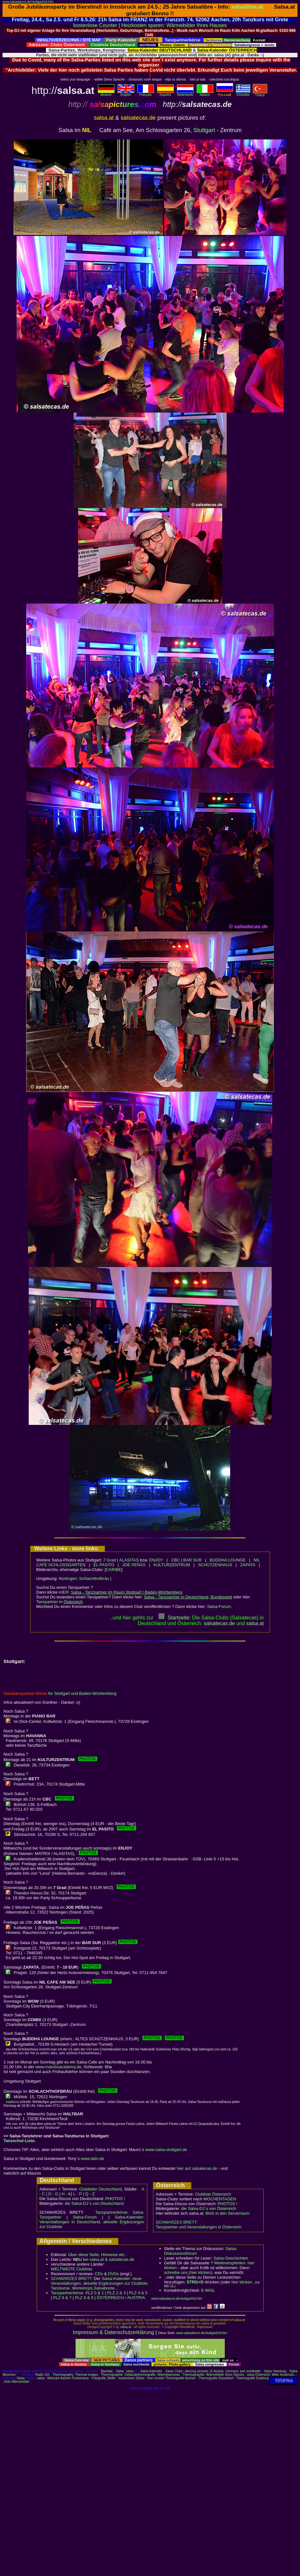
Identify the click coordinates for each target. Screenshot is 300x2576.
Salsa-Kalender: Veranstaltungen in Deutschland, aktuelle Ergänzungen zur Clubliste (92, 2222)
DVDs (113, 2273)
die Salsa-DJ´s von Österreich (208, 2208)
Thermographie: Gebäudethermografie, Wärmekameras (140, 2374)
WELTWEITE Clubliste (71, 2269)
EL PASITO (103, 1564)
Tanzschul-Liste (19, 2140)
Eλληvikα (243, 93)
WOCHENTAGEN (219, 2199)
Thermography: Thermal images (75, 2374)
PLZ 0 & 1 (94, 2292)
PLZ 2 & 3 (116, 2292)
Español (165, 93)
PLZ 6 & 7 (62, 2297)
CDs (99, 2273)
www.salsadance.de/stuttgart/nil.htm (28, 2)
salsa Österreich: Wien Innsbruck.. (271, 2374)
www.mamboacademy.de (58, 2066)
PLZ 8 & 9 (84, 2297)
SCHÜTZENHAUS (215, 1564)
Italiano (205, 93)
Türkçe (260, 93)
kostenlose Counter (95, 25)
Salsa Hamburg (275, 2371)
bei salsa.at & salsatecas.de (103, 2259)
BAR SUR (192, 1560)
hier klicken (241, 2282)
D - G (53, 2193)
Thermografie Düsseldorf (216, 2378)
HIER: (120, 1592)
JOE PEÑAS (134, 1564)
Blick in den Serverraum (228, 2213)
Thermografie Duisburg (252, 2378)
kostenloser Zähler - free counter (141, 2378)
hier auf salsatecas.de (197, 2168)
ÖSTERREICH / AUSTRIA (121, 2297)
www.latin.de (92, 2158)
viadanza (12, 2102)
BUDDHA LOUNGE (228, 1560)
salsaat (255, 1623)
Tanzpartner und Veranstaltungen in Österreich (199, 2227)
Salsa (120, 2371)
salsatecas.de (219, 1623)
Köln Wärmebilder (16, 2381)
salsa (129, 2371)
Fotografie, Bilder (103, 2378)
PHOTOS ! (115, 2198)
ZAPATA (247, 1564)
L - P (77, 2193)
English (126, 93)
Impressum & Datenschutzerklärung (113, 2332)
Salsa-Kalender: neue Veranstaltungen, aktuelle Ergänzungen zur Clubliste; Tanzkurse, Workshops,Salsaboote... (100, 2283)
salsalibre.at (247, 7)
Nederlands (185, 93)
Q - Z (90, 2193)
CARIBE (113, 1569)
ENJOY (156, 1560)
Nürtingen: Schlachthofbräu (84, 1578)
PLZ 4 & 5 (138, 2292)
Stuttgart (204, 130)
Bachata (107, 2371)
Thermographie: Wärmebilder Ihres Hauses (213, 2374)
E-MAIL (208, 2290)
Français (145, 93)
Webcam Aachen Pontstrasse (68, 2378)
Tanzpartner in (59, 1601)
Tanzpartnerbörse (67, 2292)
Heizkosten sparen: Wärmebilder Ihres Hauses (174, 25)
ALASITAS (129, 1560)
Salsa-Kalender (151, 2371)
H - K (66, 2193)
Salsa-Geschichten (230, 2258)
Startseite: (174, 1617)
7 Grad (109, 1560)
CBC (175, 1560)
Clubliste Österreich (213, 2194)
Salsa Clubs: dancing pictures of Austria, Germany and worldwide (212, 2371)
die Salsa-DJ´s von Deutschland (94, 2203)
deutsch (106, 93)
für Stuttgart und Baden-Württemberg (60, 1693)
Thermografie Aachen (180, 2378)
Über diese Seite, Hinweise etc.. (97, 2254)
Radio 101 (42, 2374)
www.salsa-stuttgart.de (166, 2149)
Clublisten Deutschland (100, 2189)
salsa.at (125, 2327)
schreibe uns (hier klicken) (188, 2272)
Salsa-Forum (218, 1606)
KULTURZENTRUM (172, 1564)
